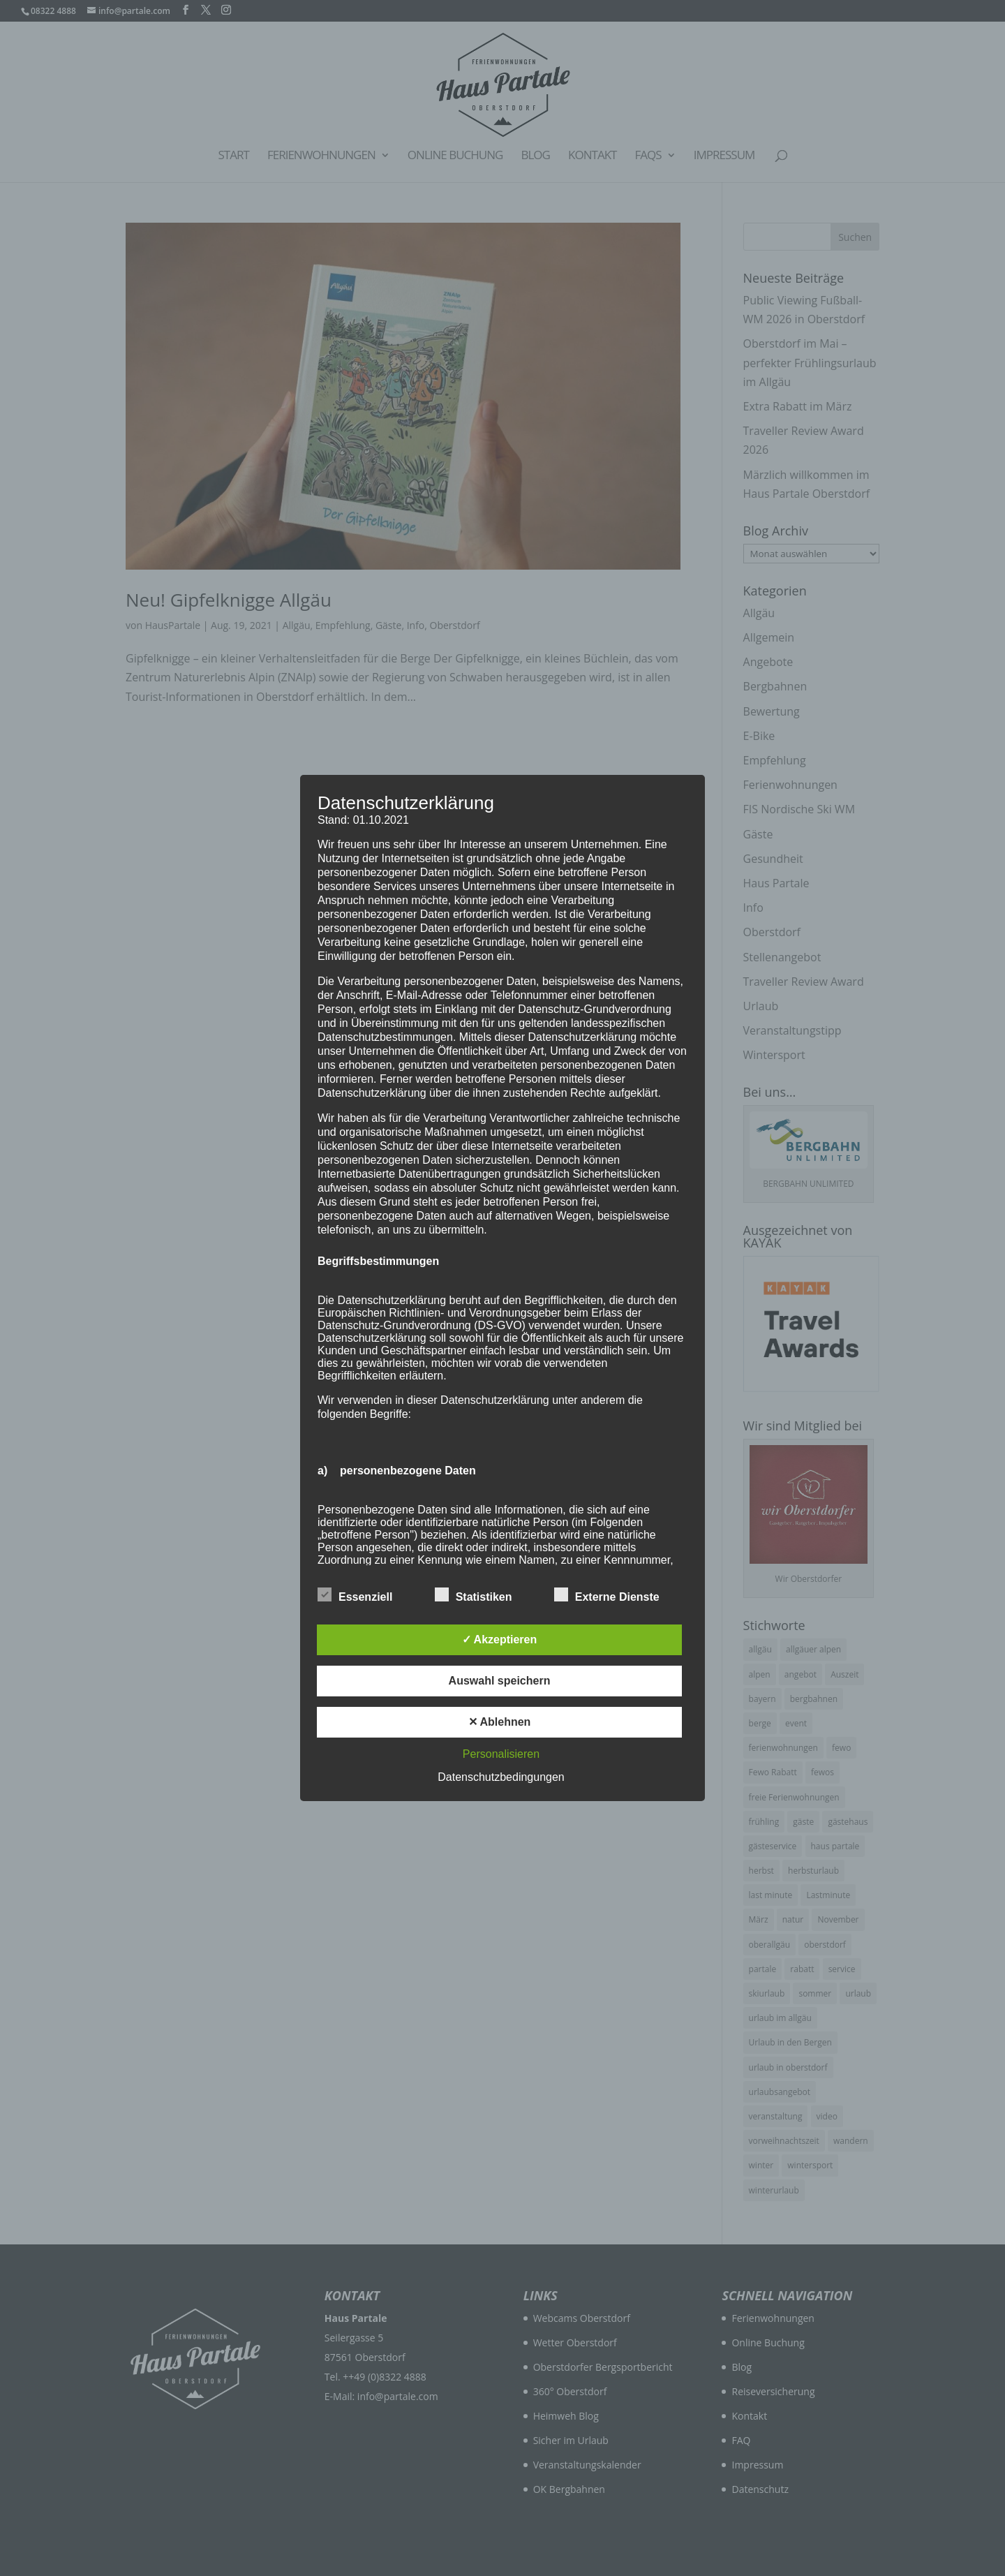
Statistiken (473, 1595)
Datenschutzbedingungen (501, 1777)
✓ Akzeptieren (499, 1639)
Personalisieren (501, 1754)
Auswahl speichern (500, 1681)
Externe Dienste (607, 1595)
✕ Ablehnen (499, 1722)
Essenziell (355, 1595)
